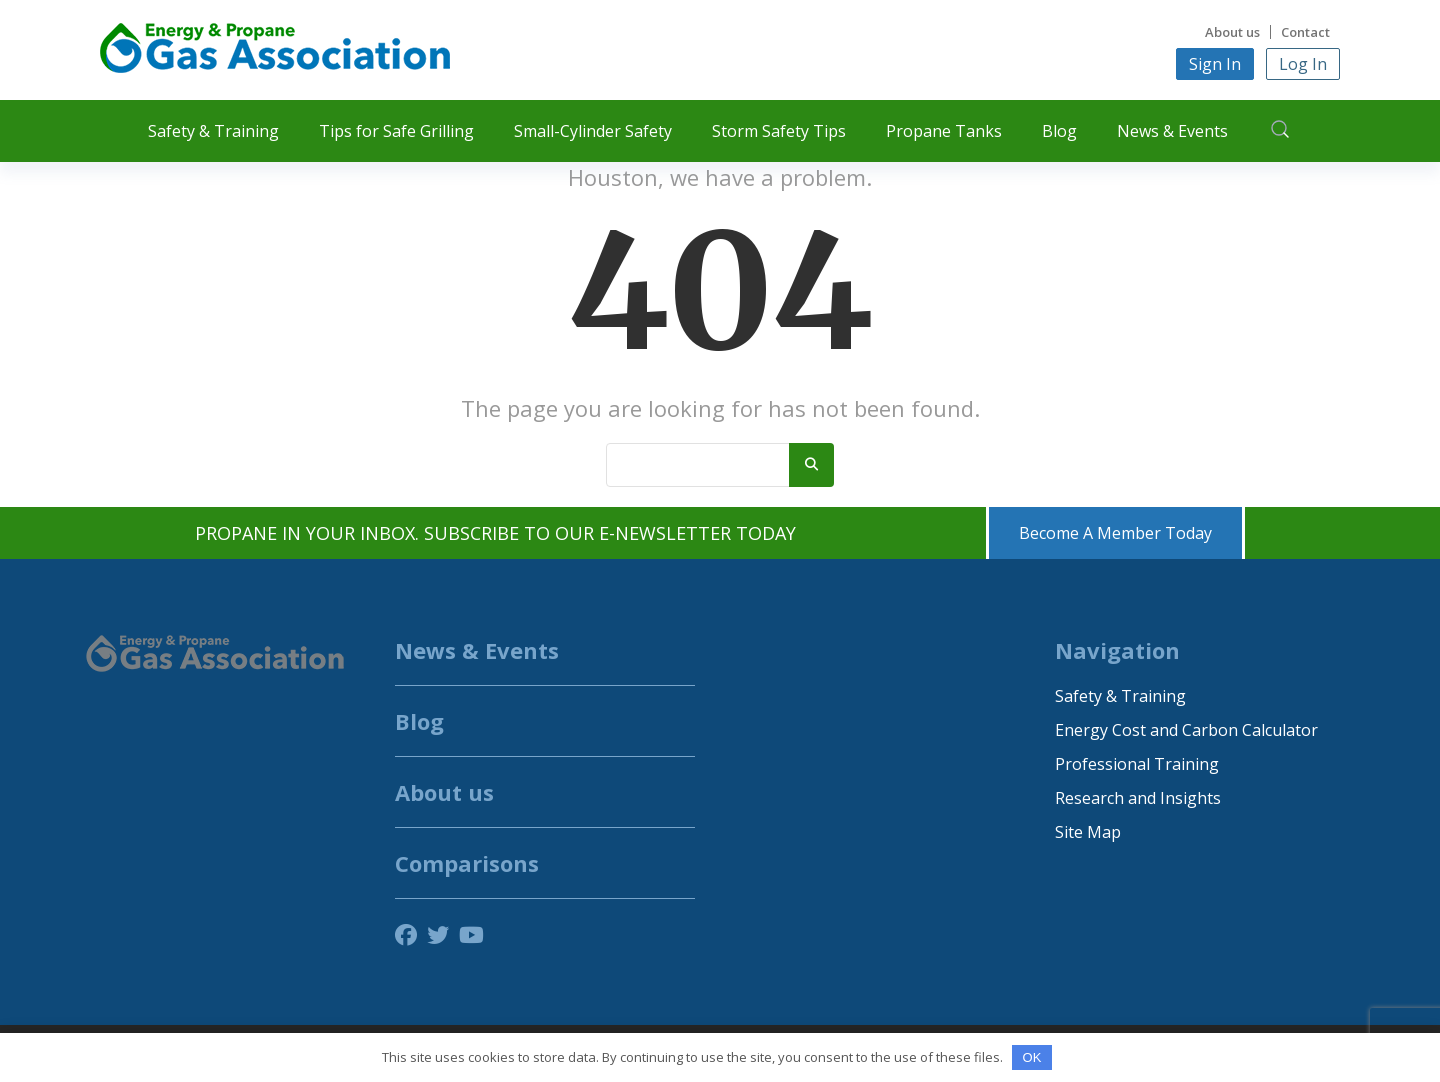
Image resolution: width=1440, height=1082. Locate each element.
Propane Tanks (944, 131)
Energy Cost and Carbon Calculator (1186, 730)
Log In (1303, 64)
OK (1032, 1057)
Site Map (1088, 832)
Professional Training (1137, 764)
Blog (1059, 131)
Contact (1305, 32)
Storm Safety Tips (779, 131)
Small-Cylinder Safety (593, 131)
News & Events (1172, 131)
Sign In (1215, 64)
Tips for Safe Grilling (396, 131)
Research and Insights (1138, 798)
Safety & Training (213, 131)
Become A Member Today (1115, 533)
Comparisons (467, 863)
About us (1232, 32)
